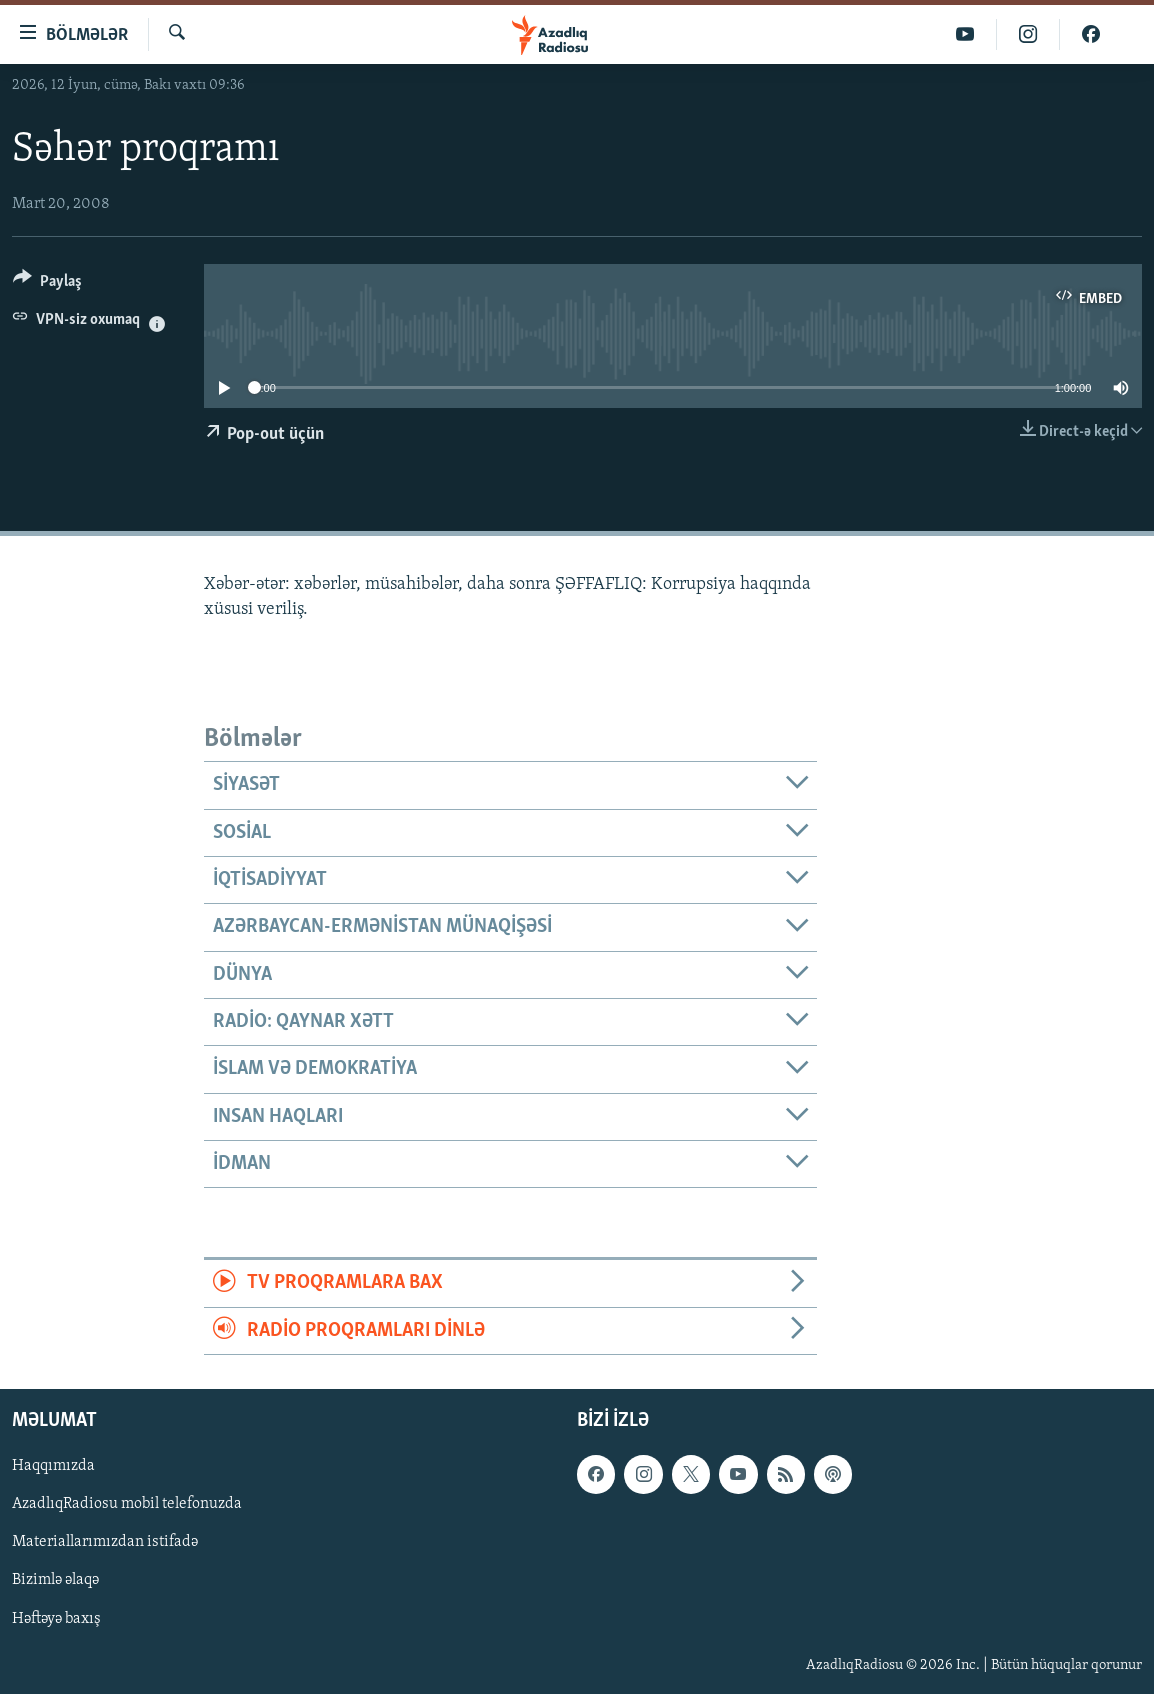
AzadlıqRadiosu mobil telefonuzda (127, 1504)
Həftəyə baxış (56, 1619)
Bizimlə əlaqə (55, 1581)
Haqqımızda (53, 1466)
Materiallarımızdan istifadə (105, 1543)
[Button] (47, 284)
